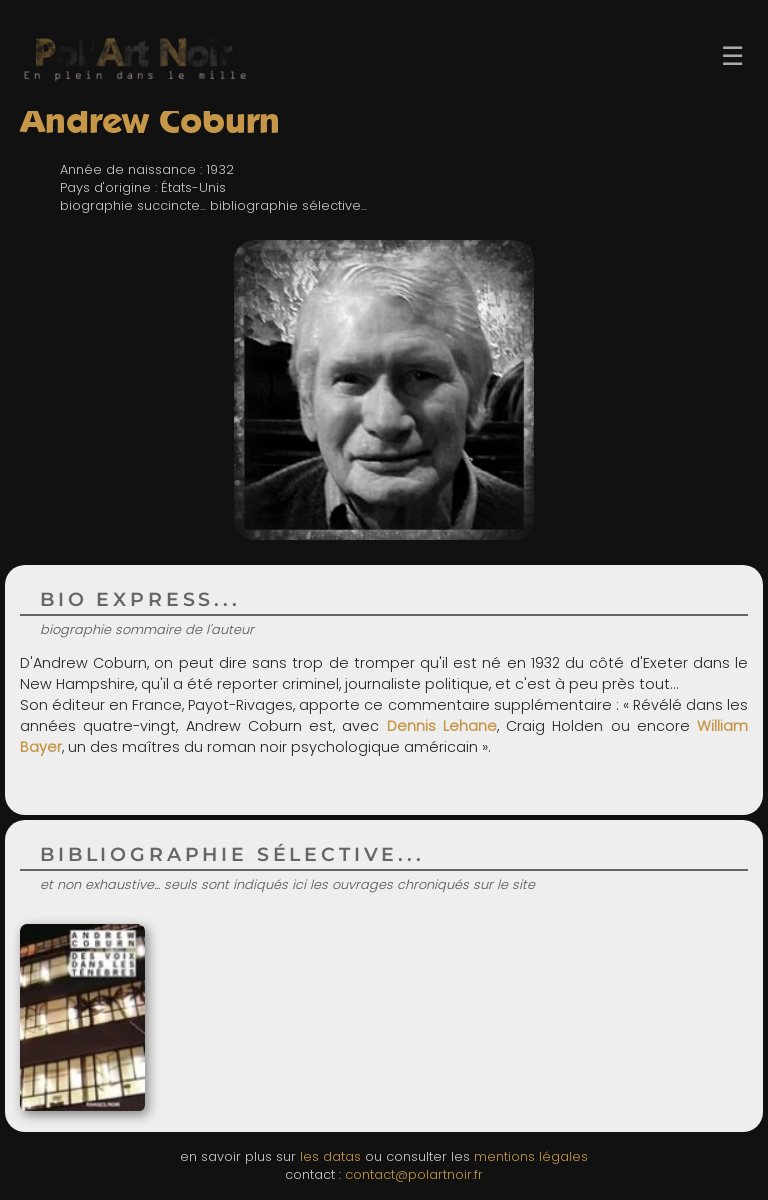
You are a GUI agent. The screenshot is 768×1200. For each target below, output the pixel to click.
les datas (330, 1156)
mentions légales (531, 1156)
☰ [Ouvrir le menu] (732, 56)
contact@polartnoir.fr (414, 1174)
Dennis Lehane (442, 726)
